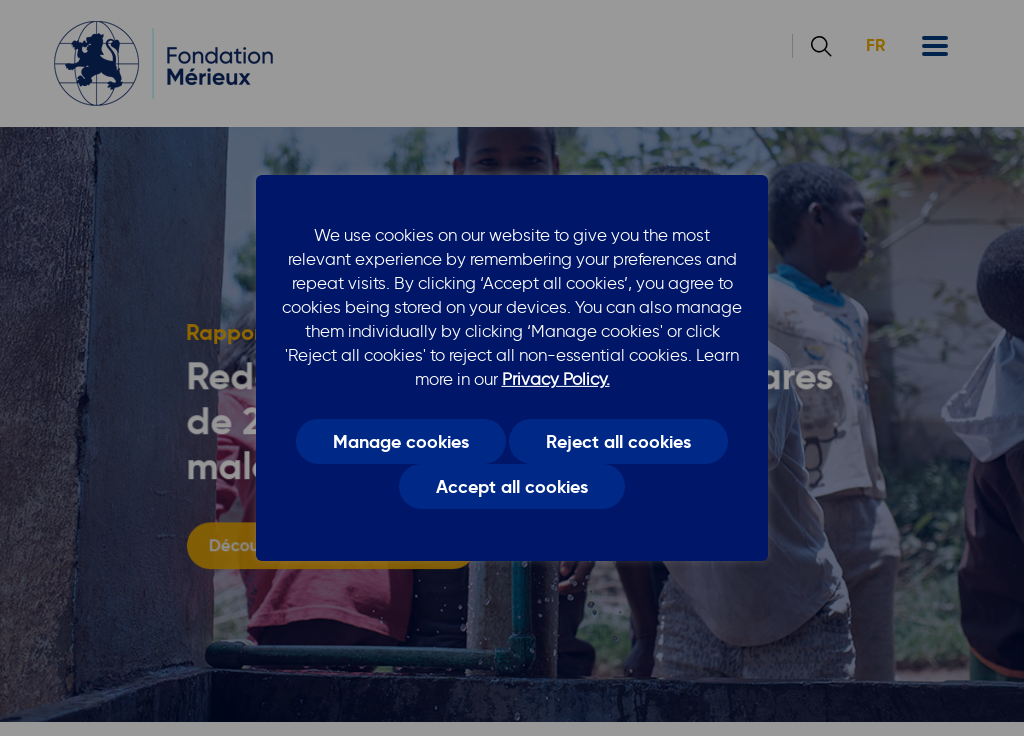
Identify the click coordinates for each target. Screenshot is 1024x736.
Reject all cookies (618, 441)
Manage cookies (401, 441)
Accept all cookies (512, 487)
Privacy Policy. (556, 379)
